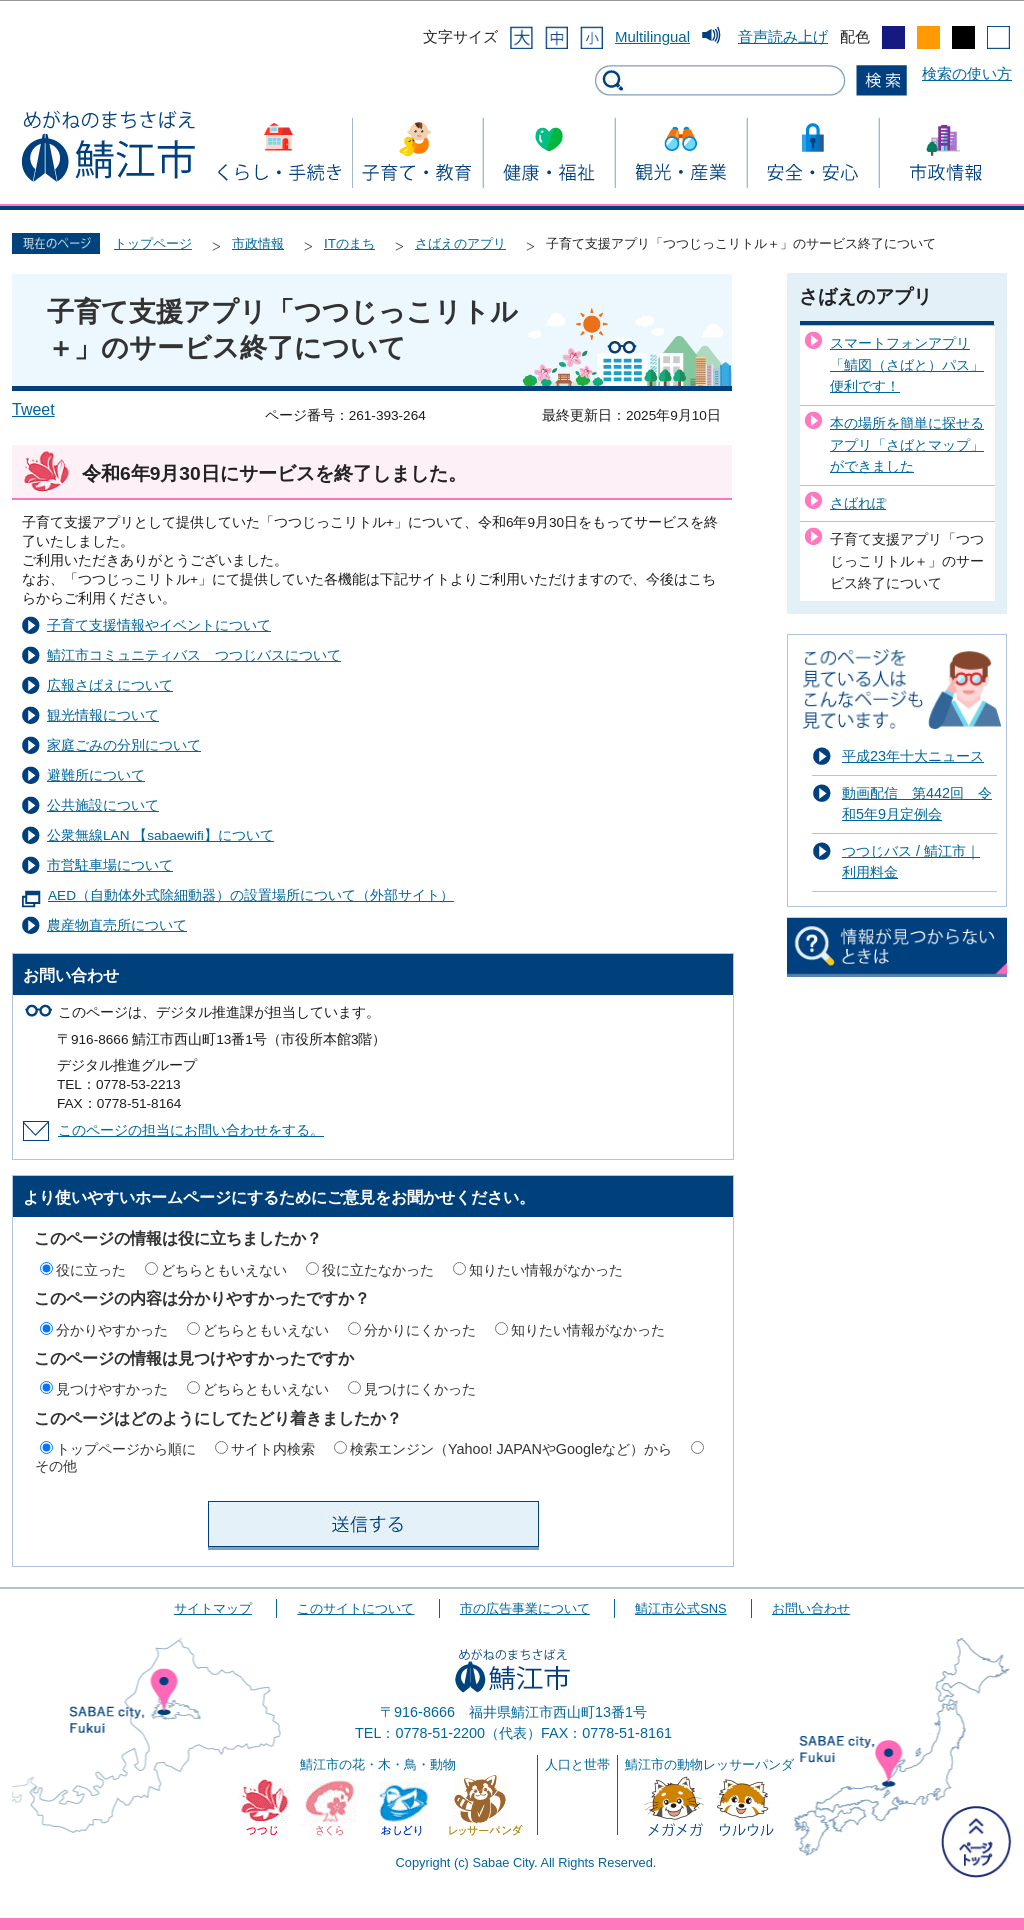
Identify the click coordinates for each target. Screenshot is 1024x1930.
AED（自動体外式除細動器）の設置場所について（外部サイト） (251, 895)
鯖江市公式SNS (680, 1608)
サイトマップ (213, 1608)
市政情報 (258, 243)
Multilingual (652, 36)
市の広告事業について (525, 1608)
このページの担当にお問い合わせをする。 (191, 1130)
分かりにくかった (420, 1330)
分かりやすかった (112, 1330)
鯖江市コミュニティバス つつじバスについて (194, 655)
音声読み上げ (783, 36)
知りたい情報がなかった (546, 1270)
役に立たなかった (378, 1270)
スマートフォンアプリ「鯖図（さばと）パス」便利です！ (907, 364)
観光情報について (103, 715)
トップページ (153, 243)
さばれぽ (858, 503)
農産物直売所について (117, 925)
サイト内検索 (273, 1449)
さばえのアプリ (460, 243)
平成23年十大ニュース (913, 756)
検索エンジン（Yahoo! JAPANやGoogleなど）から (511, 1449)
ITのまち (349, 243)
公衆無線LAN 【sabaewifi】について (160, 835)
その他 (56, 1466)
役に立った (91, 1270)
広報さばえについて (110, 685)
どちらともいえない (224, 1270)
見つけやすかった (112, 1389)
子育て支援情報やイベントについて (159, 625)
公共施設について (103, 805)
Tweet (33, 409)
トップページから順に (126, 1449)
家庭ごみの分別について (124, 745)
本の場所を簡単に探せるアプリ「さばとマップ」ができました (907, 444)
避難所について (96, 775)
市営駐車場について (110, 865)
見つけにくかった (420, 1389)
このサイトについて (355, 1608)
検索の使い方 (967, 73)
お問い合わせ (811, 1608)
